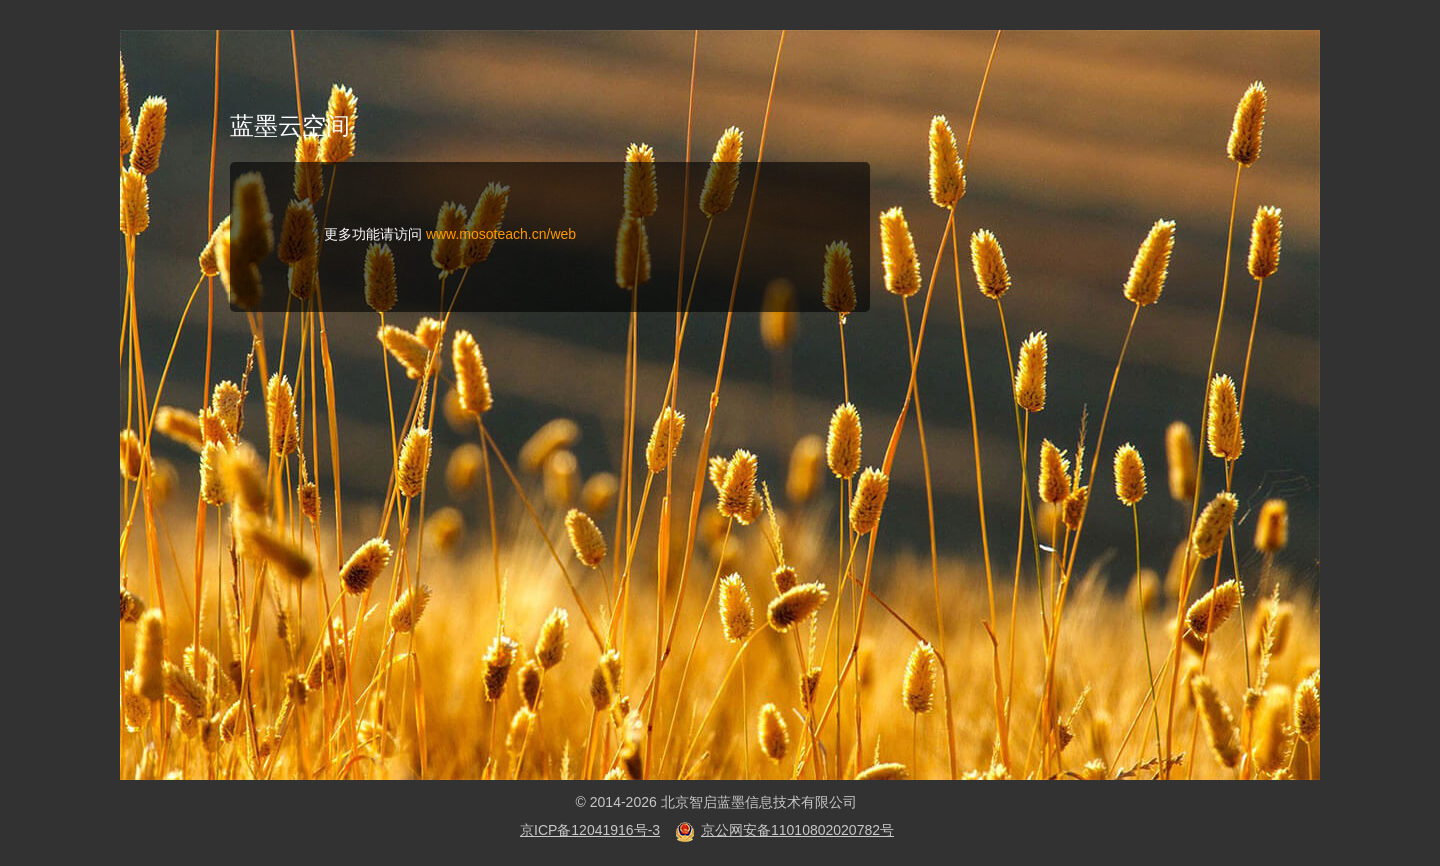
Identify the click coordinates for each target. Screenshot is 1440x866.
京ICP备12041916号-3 (590, 830)
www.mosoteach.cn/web (501, 234)
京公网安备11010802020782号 (797, 830)
